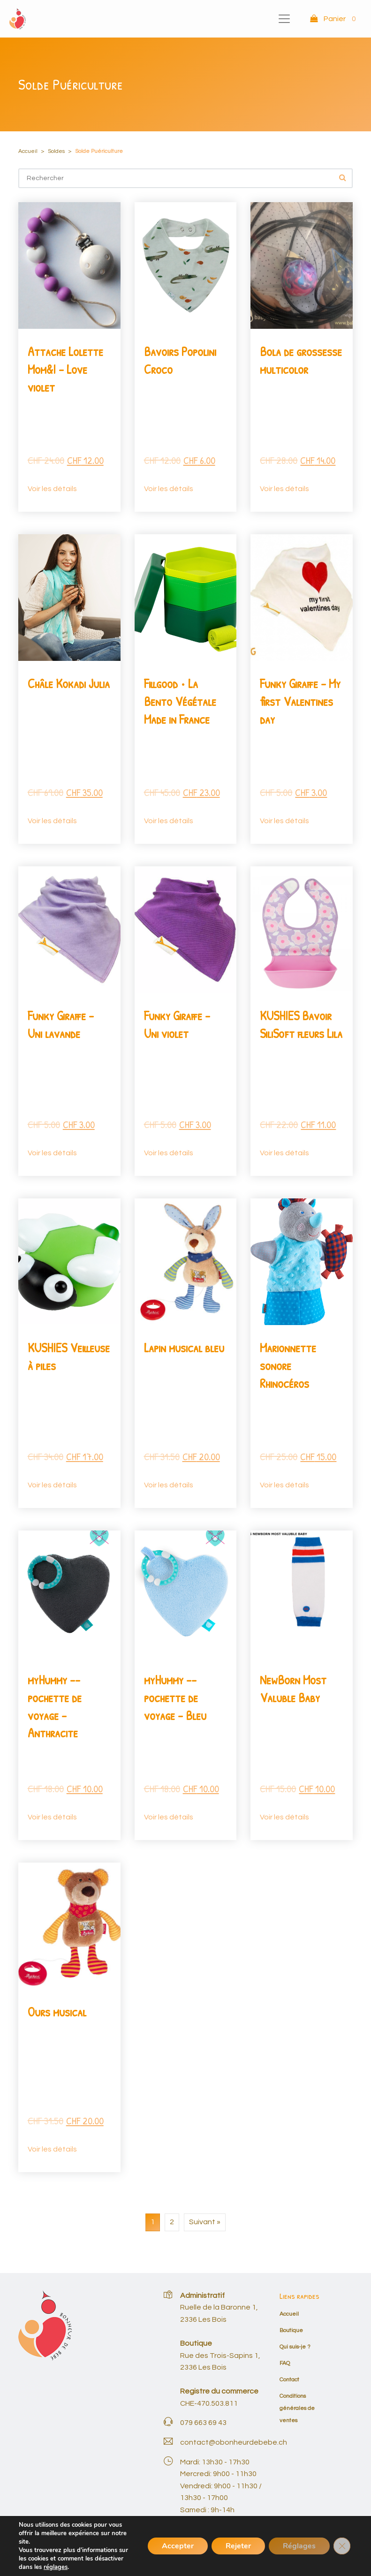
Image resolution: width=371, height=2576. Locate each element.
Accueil (28, 151)
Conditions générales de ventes (297, 2408)
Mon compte (307, 2556)
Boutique (291, 2330)
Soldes (56, 151)
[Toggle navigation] (284, 19)
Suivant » (204, 2222)
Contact (289, 2380)
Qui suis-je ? (295, 2347)
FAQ (285, 2363)
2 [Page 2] (172, 2222)
